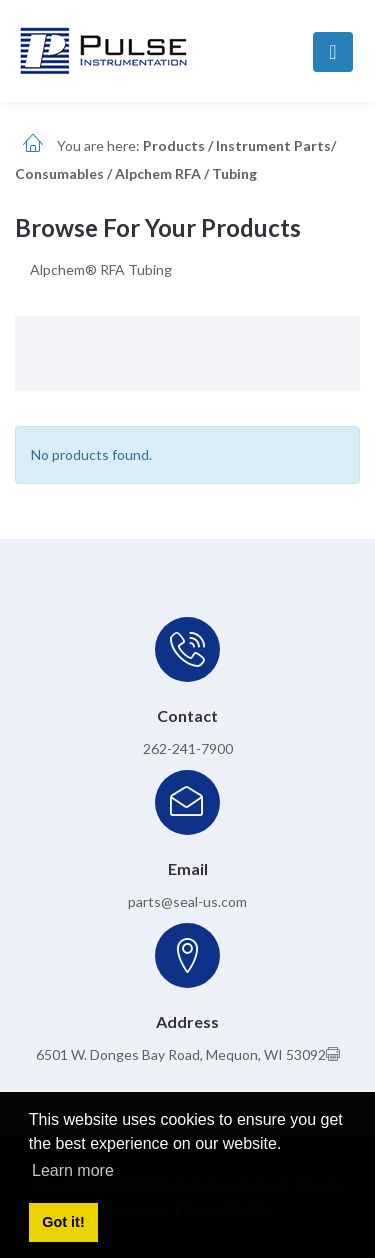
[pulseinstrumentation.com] (103, 49)
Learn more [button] (73, 1170)
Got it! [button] (63, 1222)
